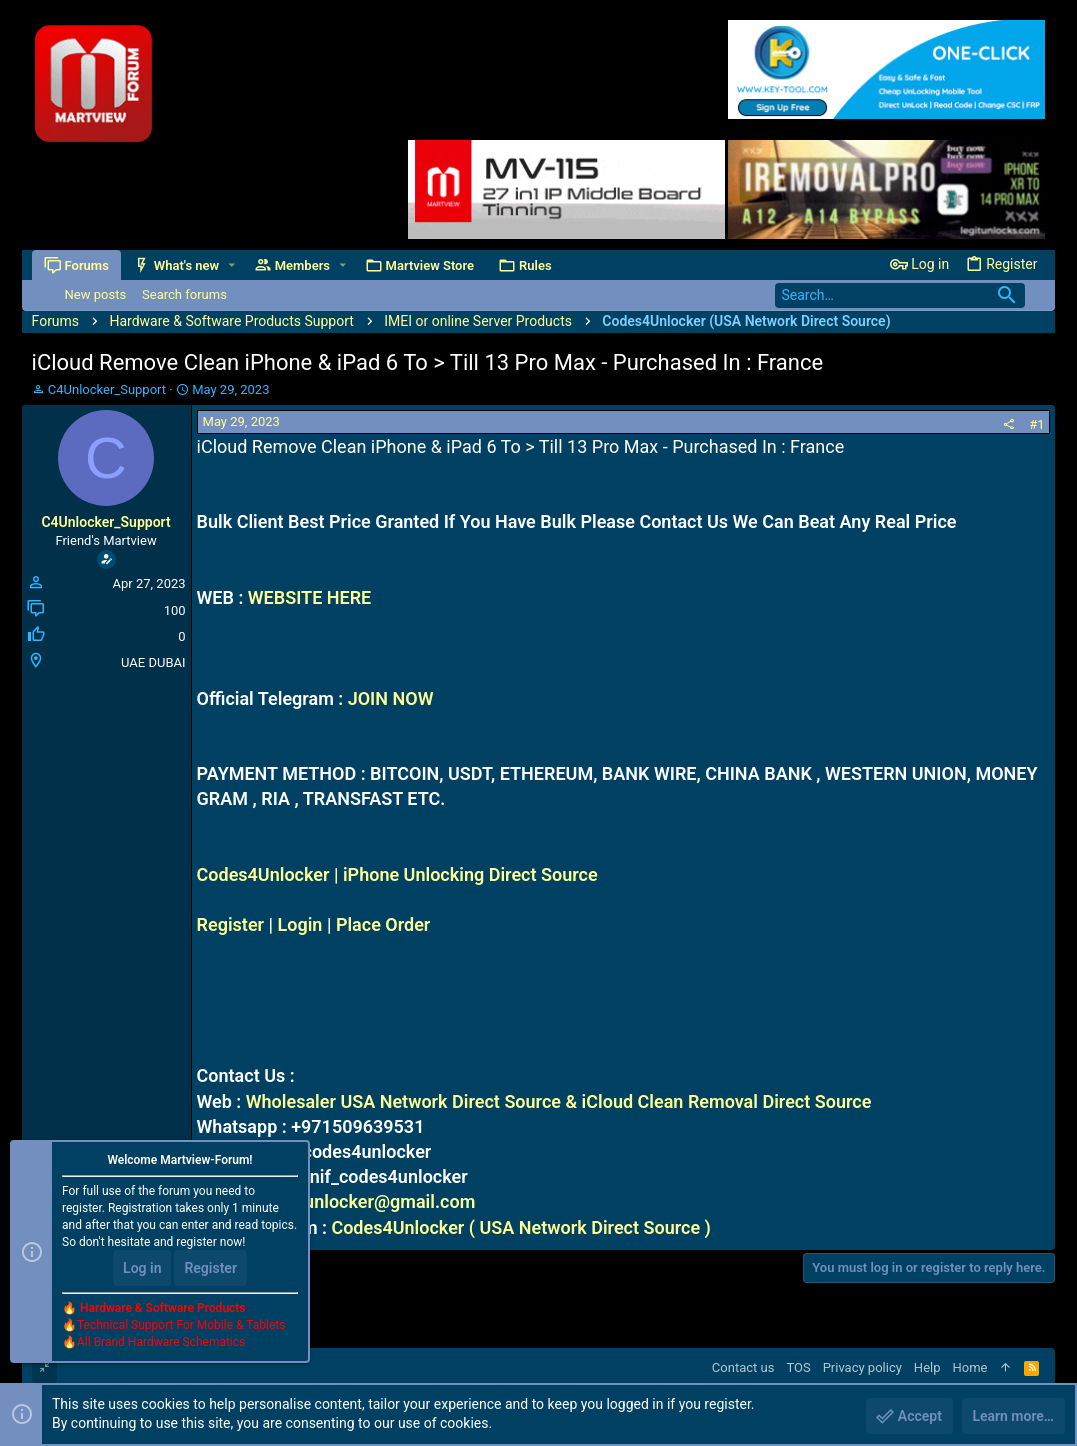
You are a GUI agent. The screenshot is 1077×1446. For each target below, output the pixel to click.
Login (300, 924)
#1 (1036, 424)
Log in (142, 1268)
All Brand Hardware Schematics (161, 1342)
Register (231, 924)
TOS (798, 1367)
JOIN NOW (391, 698)
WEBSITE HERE (309, 597)
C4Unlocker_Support (107, 389)
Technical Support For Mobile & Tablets (181, 1325)
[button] (231, 265)
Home (970, 1367)
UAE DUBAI (153, 662)
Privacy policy (862, 1367)
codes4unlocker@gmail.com (360, 1201)
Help (927, 1367)
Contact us (743, 1367)
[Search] (900, 295)
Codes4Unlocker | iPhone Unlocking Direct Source (397, 874)
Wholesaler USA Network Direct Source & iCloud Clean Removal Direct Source (559, 1101)
